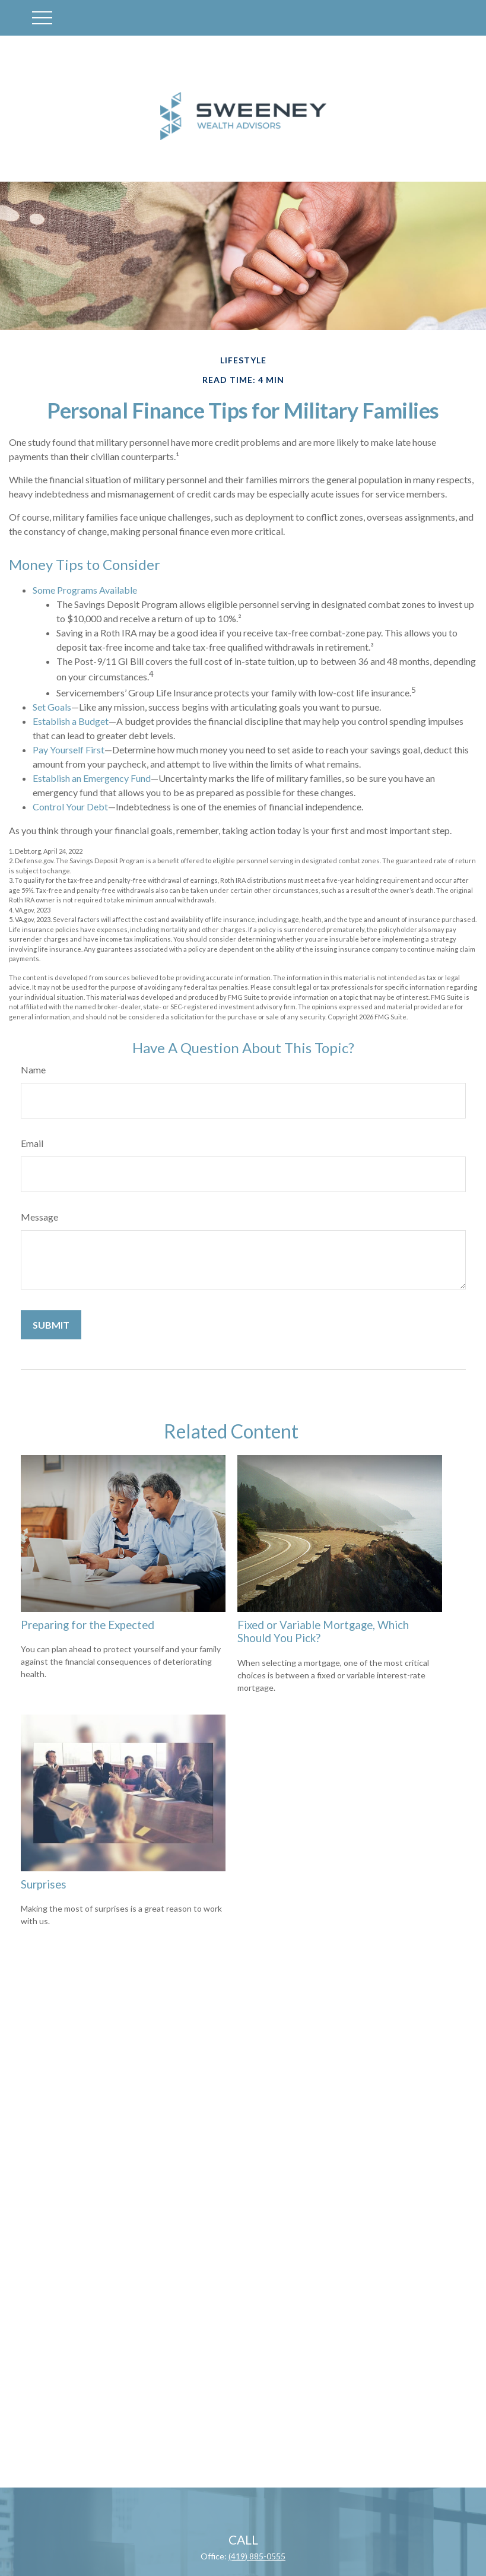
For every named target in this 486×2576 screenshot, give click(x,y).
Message (39, 1216)
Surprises (43, 1884)
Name (33, 1069)
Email (32, 1143)
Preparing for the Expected (87, 1624)
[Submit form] (51, 1324)
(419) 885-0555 (256, 2556)
